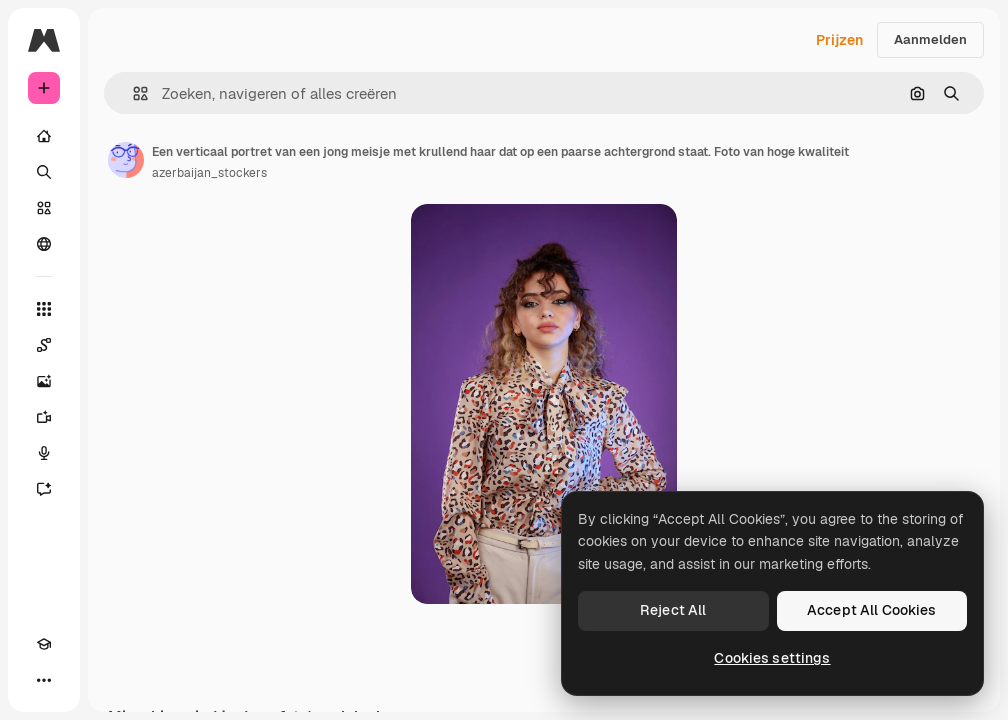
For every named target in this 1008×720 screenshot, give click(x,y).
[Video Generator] (44, 417)
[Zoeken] (44, 172)
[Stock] (44, 208)
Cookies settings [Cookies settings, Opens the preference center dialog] (772, 658)
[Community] (44, 244)
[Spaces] (44, 345)
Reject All (673, 610)
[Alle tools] (44, 309)
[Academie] (44, 644)
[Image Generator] (44, 381)
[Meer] (44, 680)
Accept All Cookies (872, 610)
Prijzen (839, 40)
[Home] (44, 136)
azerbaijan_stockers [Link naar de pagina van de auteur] (209, 173)
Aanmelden (930, 39)
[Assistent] (44, 489)
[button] (132, 93)
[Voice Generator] (44, 453)
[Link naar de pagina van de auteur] (126, 160)
